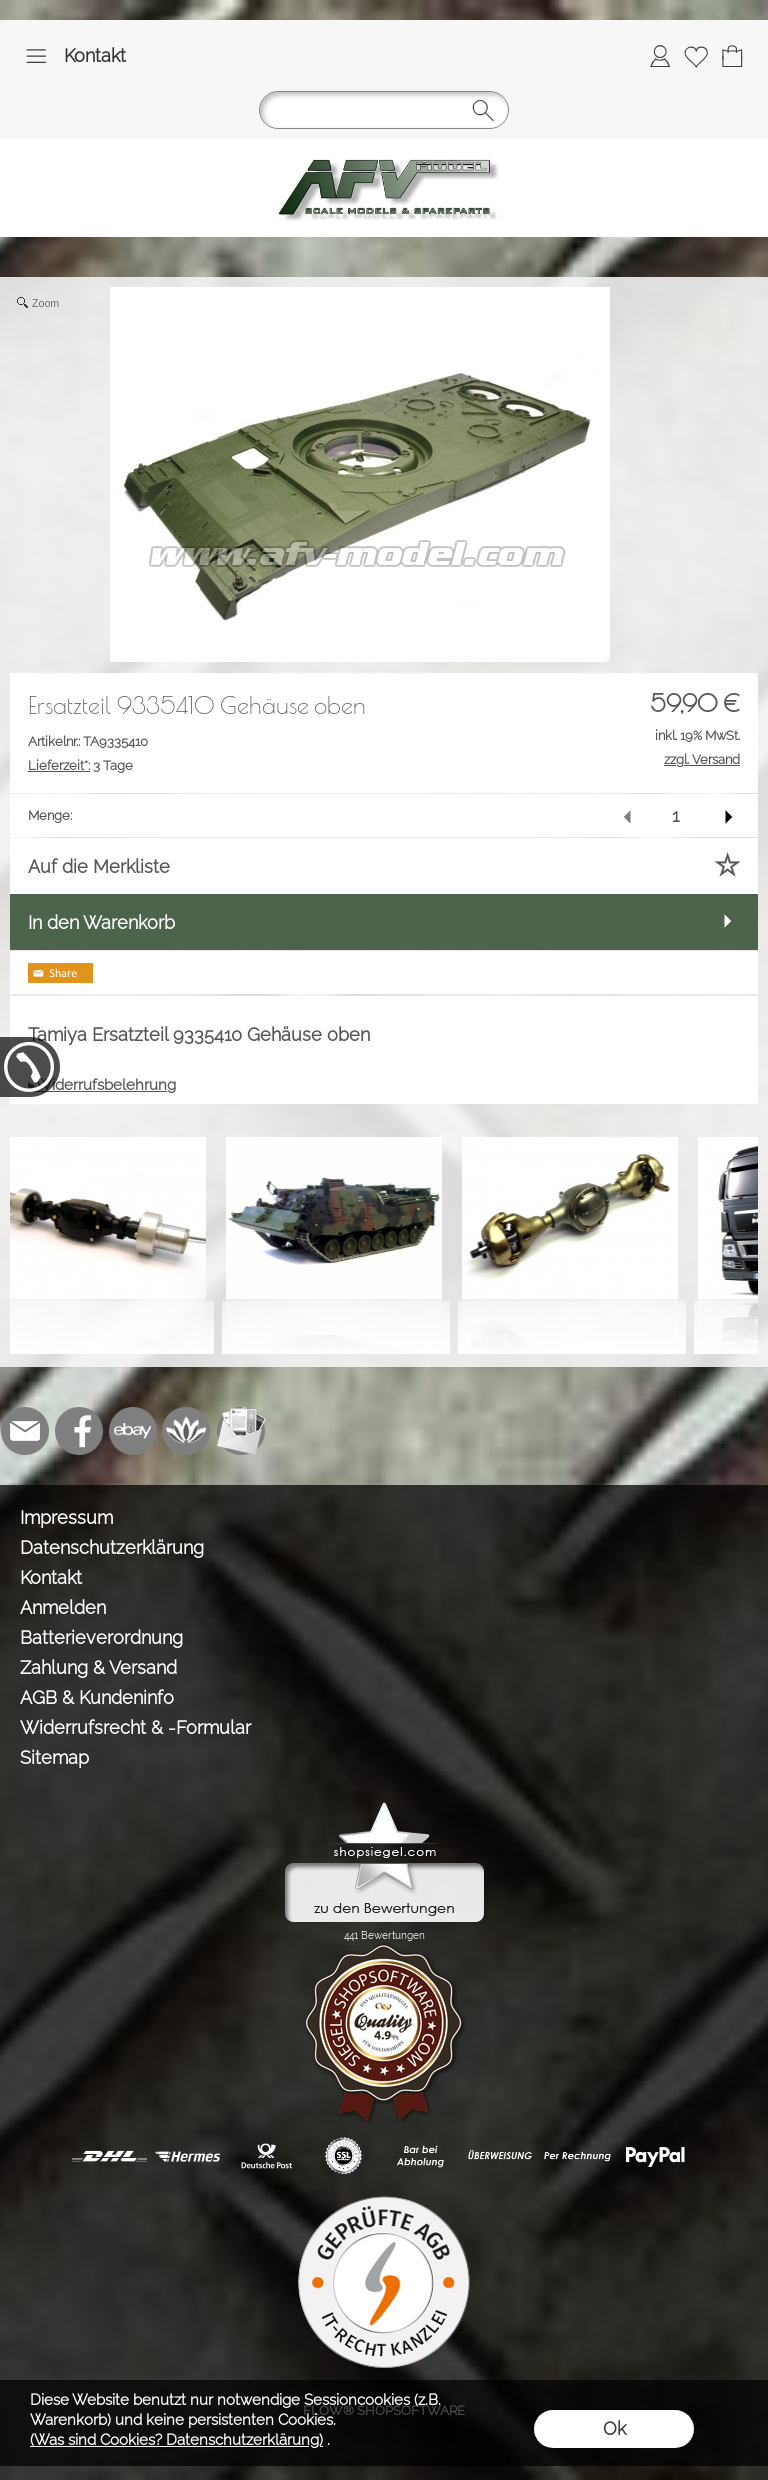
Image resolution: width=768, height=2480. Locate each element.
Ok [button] (614, 2428)
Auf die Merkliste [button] (99, 866)
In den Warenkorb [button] (101, 922)
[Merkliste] (696, 56)
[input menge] (675, 815)
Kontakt (95, 55)
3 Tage (80, 765)
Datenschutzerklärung (112, 1547)
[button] (36, 56)
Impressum (66, 1517)
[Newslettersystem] (241, 1431)
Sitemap (54, 1757)
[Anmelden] (660, 56)
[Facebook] (79, 1431)
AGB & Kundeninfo (97, 1697)
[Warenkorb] (732, 56)
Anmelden (63, 1607)
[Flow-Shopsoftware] (187, 1431)
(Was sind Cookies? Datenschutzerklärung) (176, 2440)
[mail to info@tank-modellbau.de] (25, 1431)
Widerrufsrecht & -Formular (135, 1727)
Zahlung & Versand (98, 1667)
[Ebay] (133, 1431)
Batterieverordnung (101, 1637)
